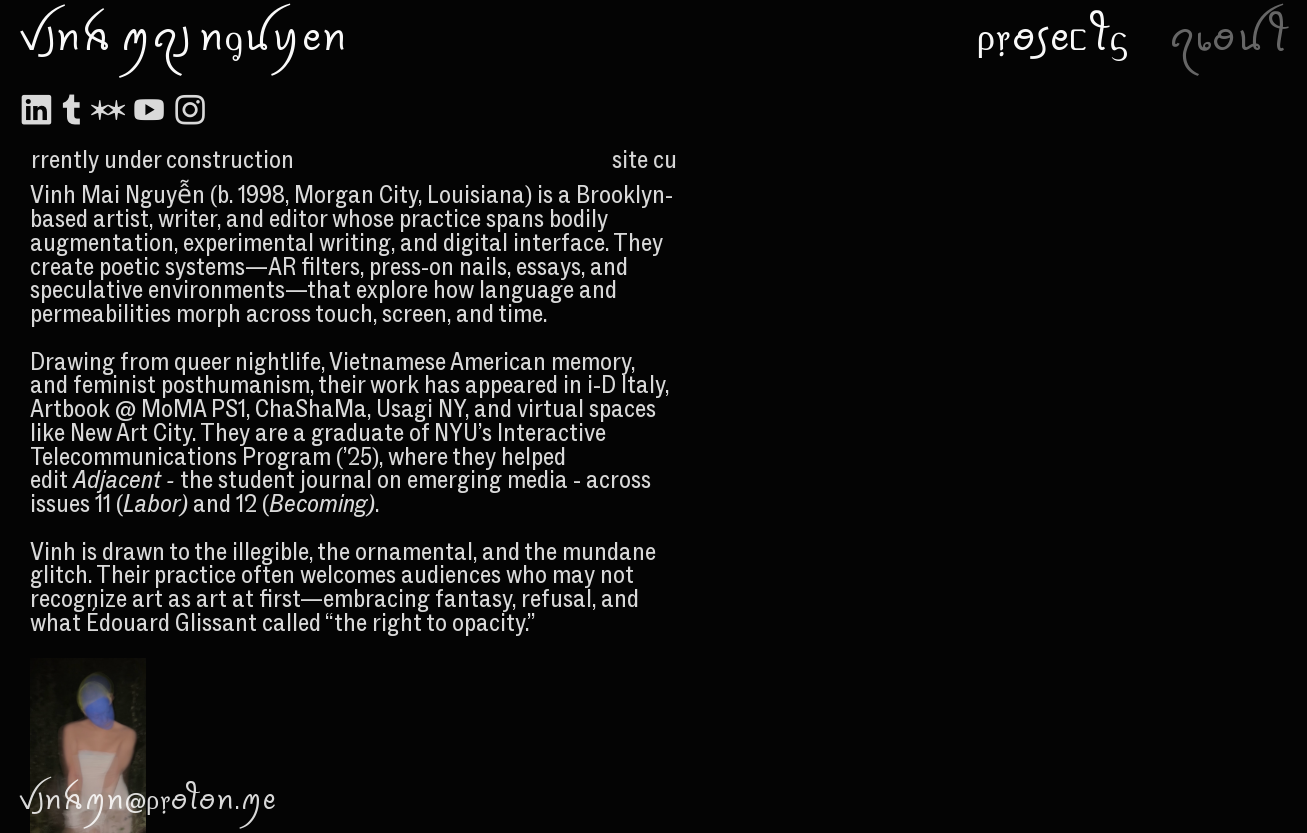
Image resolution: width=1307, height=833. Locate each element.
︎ (149, 111)
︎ (190, 111)
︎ (72, 111)
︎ (36, 111)
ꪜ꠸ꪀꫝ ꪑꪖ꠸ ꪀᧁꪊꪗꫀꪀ (183, 38)
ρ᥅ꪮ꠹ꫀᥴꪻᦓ (1052, 38)
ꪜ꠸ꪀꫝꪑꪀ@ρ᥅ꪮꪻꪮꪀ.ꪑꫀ (147, 800)
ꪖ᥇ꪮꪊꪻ (1228, 38)
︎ (108, 111)
